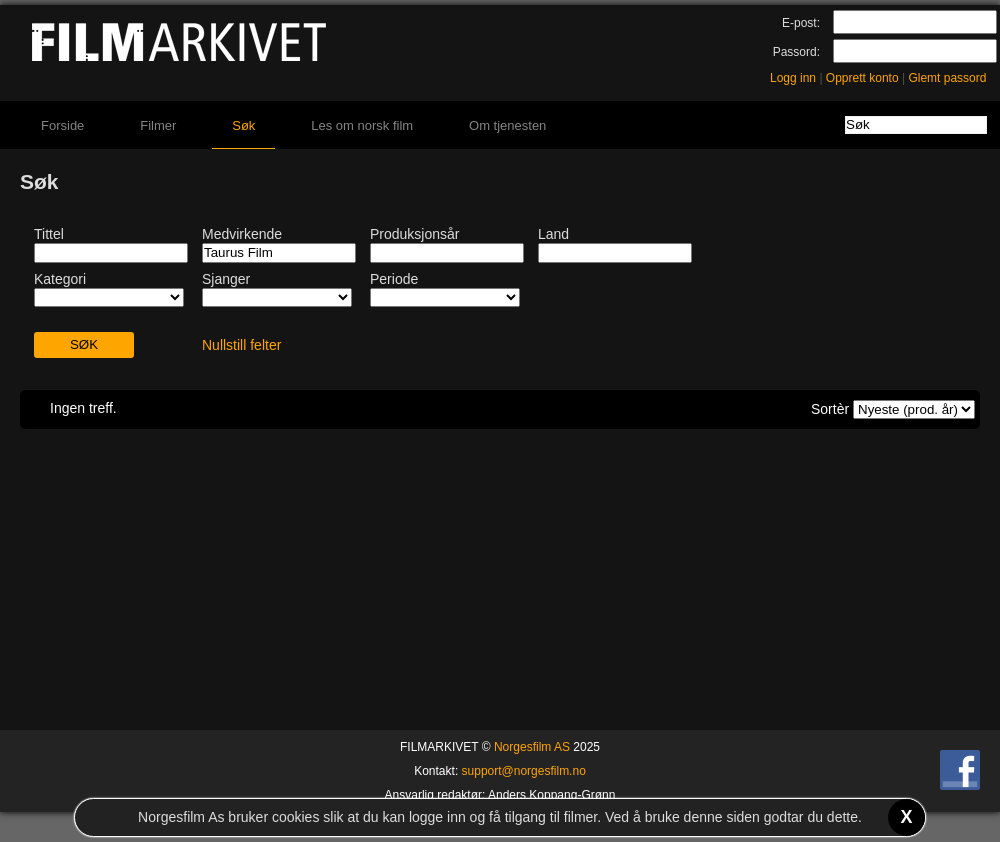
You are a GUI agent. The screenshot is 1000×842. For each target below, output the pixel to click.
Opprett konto (862, 78)
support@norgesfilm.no (524, 771)
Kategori (60, 279)
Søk (243, 125)
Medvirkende (242, 234)
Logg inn (793, 78)
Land (553, 234)
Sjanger (226, 279)
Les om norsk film (362, 125)
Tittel (49, 234)
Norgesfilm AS (532, 747)
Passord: (796, 52)
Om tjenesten (507, 125)
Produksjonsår (415, 234)
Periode (394, 279)
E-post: (801, 23)
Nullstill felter (241, 345)
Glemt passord (947, 78)
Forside (62, 125)
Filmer (158, 125)
